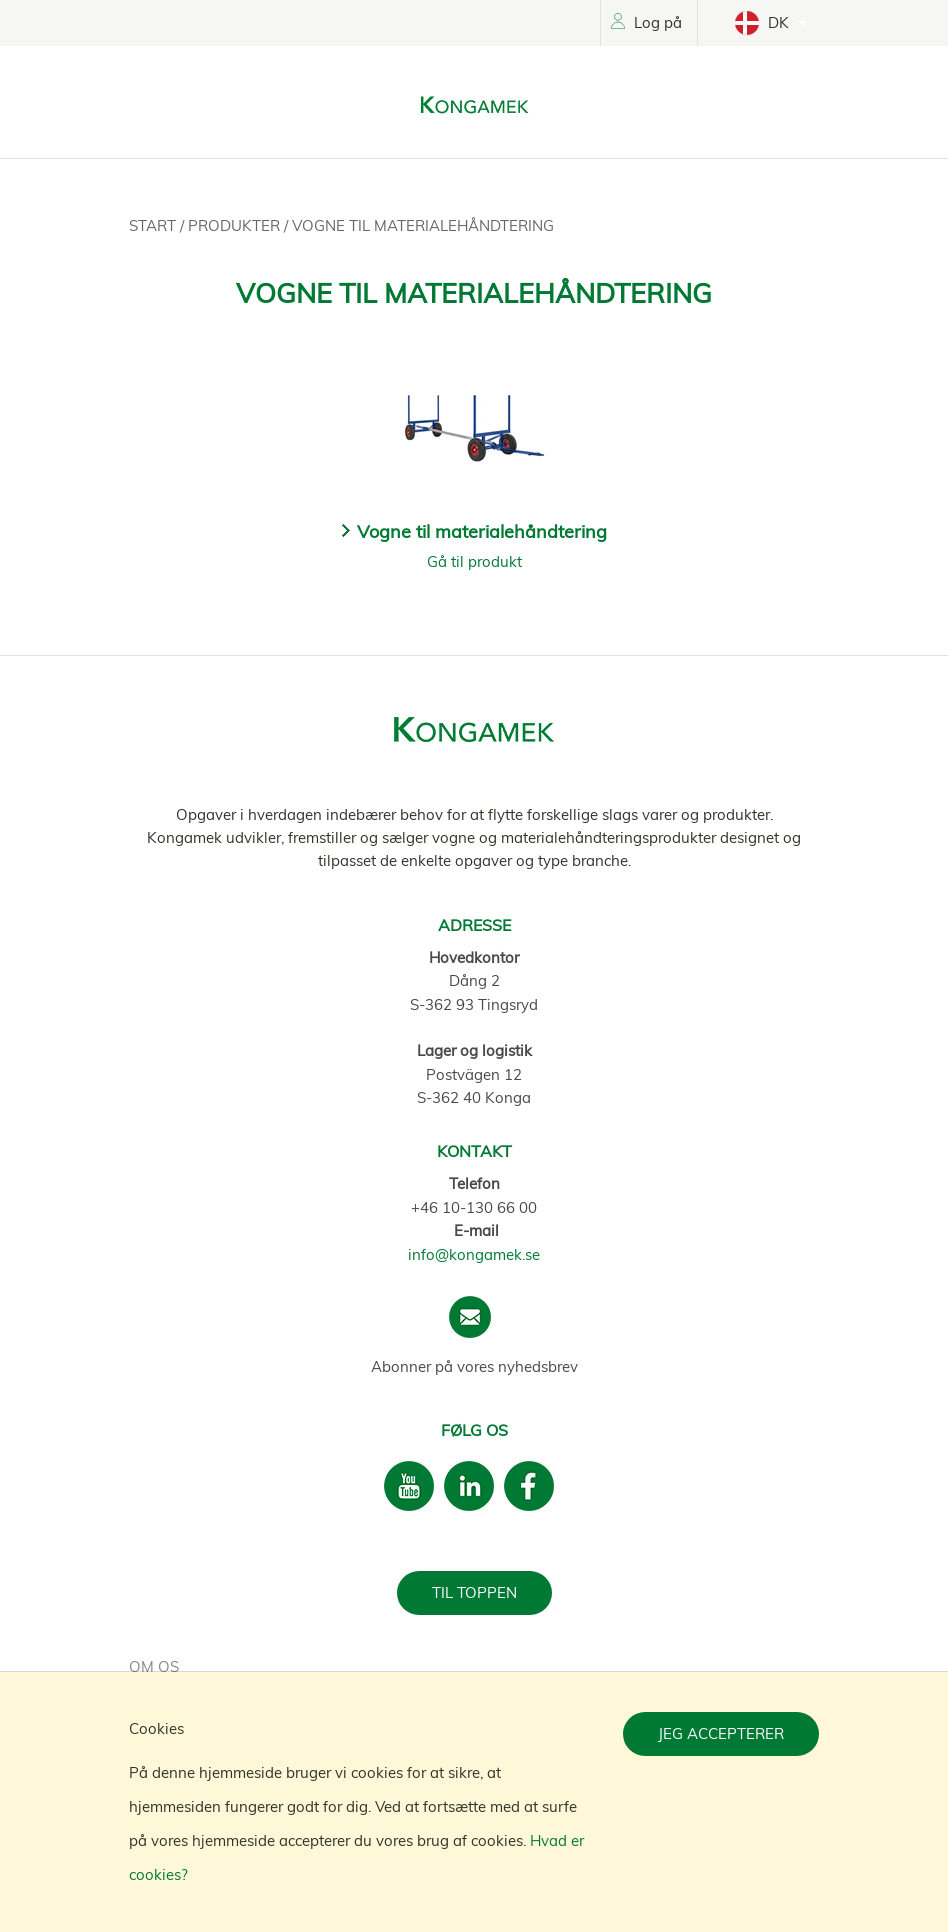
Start (154, 225)
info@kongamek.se (474, 1254)
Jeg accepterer (721, 1733)
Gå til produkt (474, 561)
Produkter (236, 225)
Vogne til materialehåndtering (423, 225)
